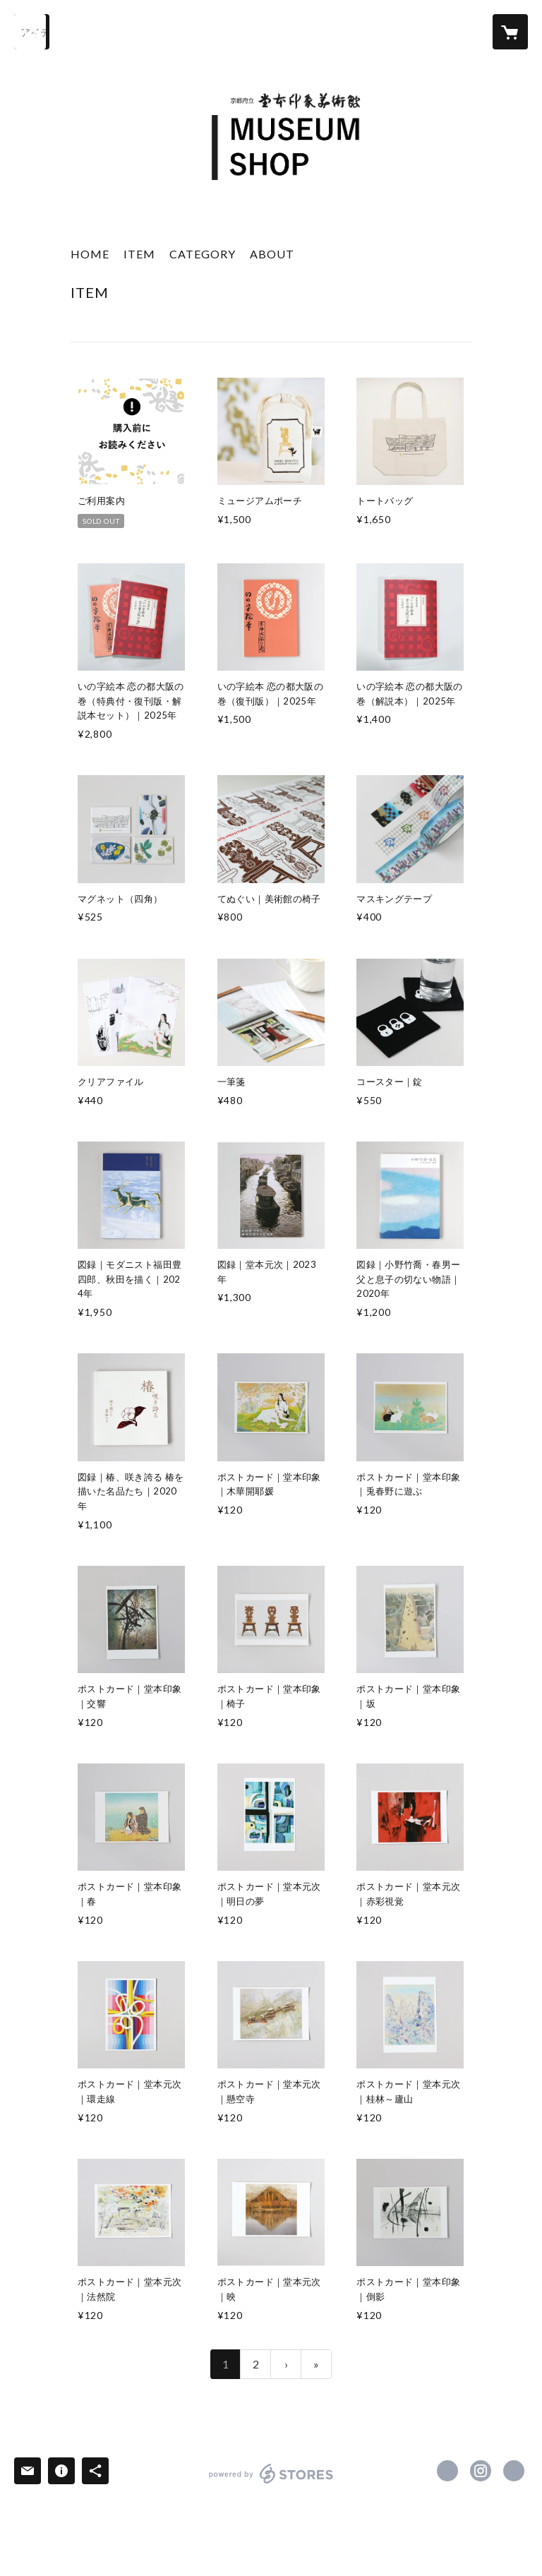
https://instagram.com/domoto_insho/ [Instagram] (480, 2470)
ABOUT (272, 253)
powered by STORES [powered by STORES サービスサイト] (271, 2483)
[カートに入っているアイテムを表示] (510, 31)
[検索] (31, 31)
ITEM (139, 253)
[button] (202, 257)
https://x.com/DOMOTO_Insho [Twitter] (447, 2470)
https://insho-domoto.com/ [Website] (513, 2470)
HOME (90, 253)
